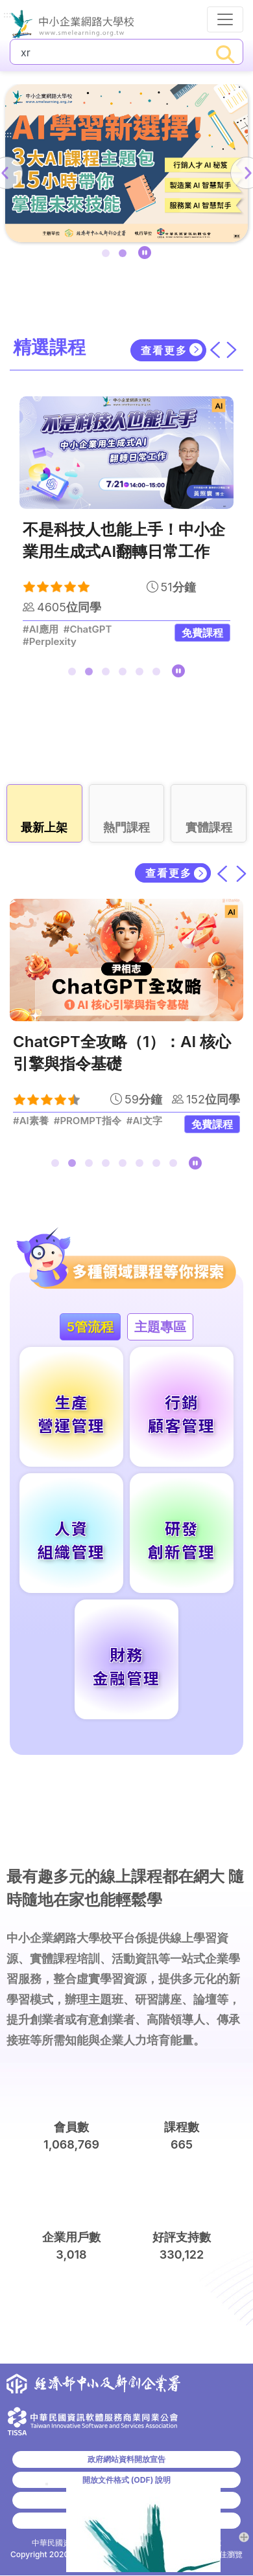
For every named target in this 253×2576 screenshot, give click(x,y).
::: (7, 15)
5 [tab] (142, 674)
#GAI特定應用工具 (63, 629)
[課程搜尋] (109, 52)
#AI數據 (40, 642)
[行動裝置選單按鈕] (225, 19)
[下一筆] (241, 872)
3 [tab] (108, 674)
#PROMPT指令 (87, 1121)
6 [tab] (158, 674)
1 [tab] (108, 255)
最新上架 (44, 827)
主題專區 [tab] (160, 1327)
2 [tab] (125, 255)
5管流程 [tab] (90, 1327)
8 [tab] (175, 1165)
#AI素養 (31, 1121)
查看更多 (164, 350)
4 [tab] (125, 674)
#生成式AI (149, 1121)
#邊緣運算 (132, 629)
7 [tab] (158, 1165)
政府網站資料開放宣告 (126, 2459)
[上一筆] (223, 872)
